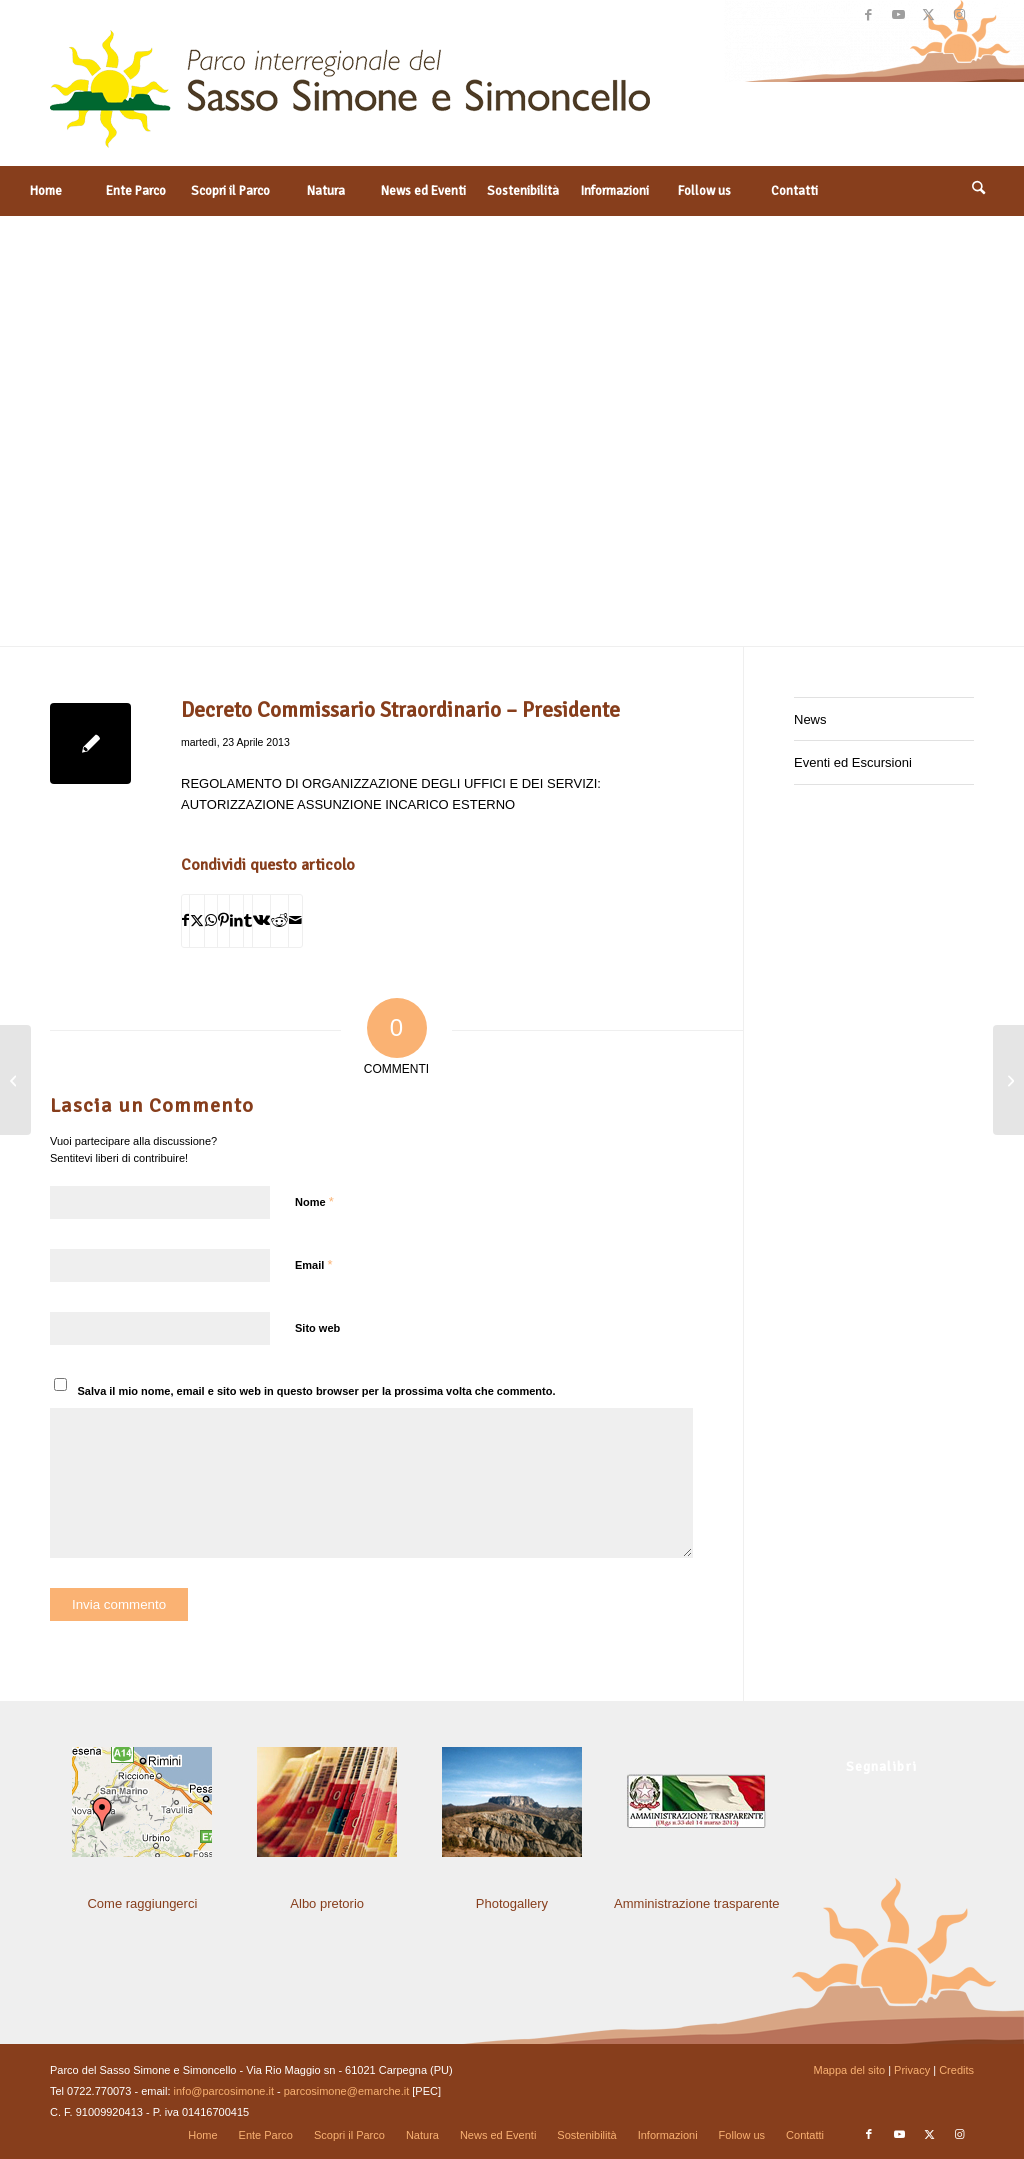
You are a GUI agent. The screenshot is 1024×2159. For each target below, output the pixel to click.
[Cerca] (979, 191)
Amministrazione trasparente (696, 1903)
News (810, 719)
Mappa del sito (850, 2070)
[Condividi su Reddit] (279, 920)
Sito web (317, 1328)
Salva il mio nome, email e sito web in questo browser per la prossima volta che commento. (317, 1391)
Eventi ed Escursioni (853, 762)
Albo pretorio (327, 1903)
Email (313, 1264)
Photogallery (512, 1903)
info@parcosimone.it (224, 2091)
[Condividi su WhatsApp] (211, 920)
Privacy (912, 2070)
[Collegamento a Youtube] (898, 15)
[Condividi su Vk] (261, 920)
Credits (956, 2070)
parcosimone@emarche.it (347, 2091)
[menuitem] (45, 191)
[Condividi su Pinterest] (223, 920)
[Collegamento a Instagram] (959, 15)
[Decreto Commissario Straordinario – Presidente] (1008, 1080)
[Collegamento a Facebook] (868, 15)
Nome (314, 1201)
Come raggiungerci (142, 1903)
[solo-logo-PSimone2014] (350, 98)
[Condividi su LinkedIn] (236, 920)
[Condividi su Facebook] (185, 920)
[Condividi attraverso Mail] (295, 920)
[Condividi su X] (197, 920)
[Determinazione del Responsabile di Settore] (15, 1080)
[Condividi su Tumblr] (248, 920)
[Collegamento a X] (928, 15)
